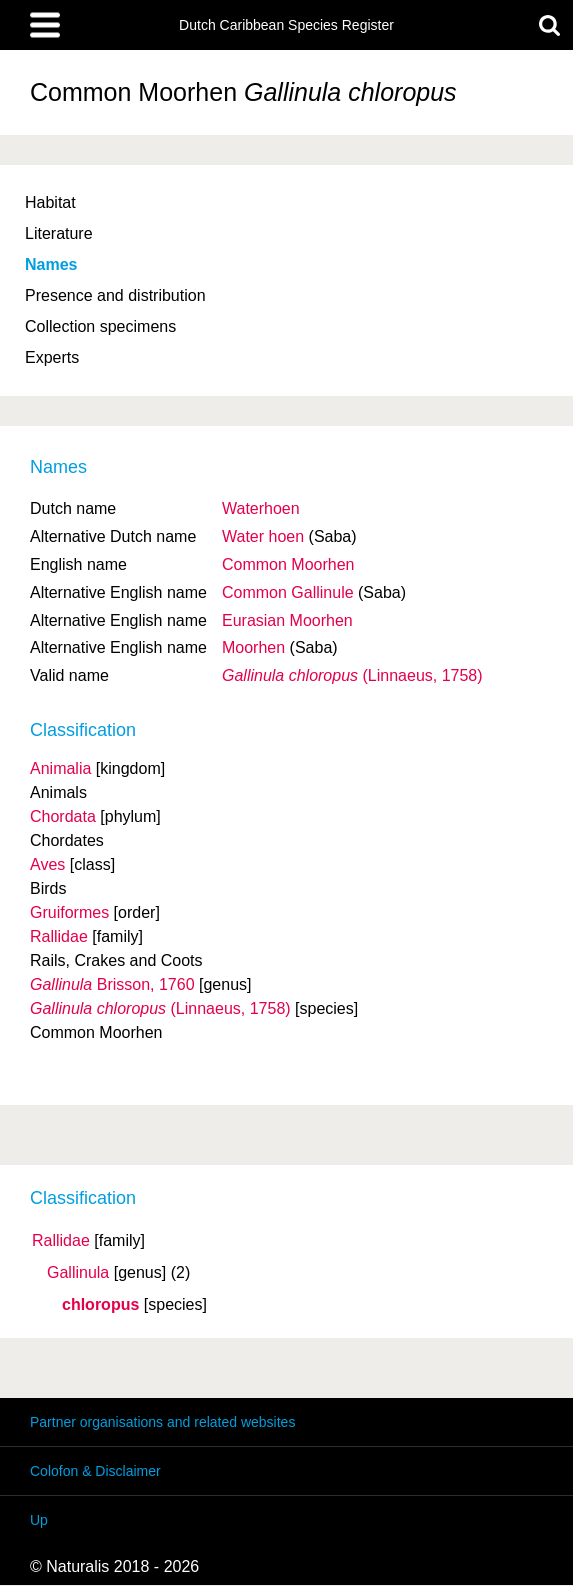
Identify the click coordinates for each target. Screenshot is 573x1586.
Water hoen (263, 536)
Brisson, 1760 (112, 984)
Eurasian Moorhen (287, 620)
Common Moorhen (288, 564)
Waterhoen (261, 508)
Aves (47, 864)
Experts (52, 357)
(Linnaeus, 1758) (352, 675)
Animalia (60, 768)
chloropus (100, 1305)
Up (39, 1520)
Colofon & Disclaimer (95, 1471)
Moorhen (253, 647)
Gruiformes (69, 912)
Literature (59, 233)
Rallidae (61, 1241)
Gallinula (78, 1273)
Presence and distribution (115, 295)
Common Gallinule (288, 592)
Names (51, 264)
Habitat (50, 202)
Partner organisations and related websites (162, 1422)
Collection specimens (100, 326)
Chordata (63, 816)
